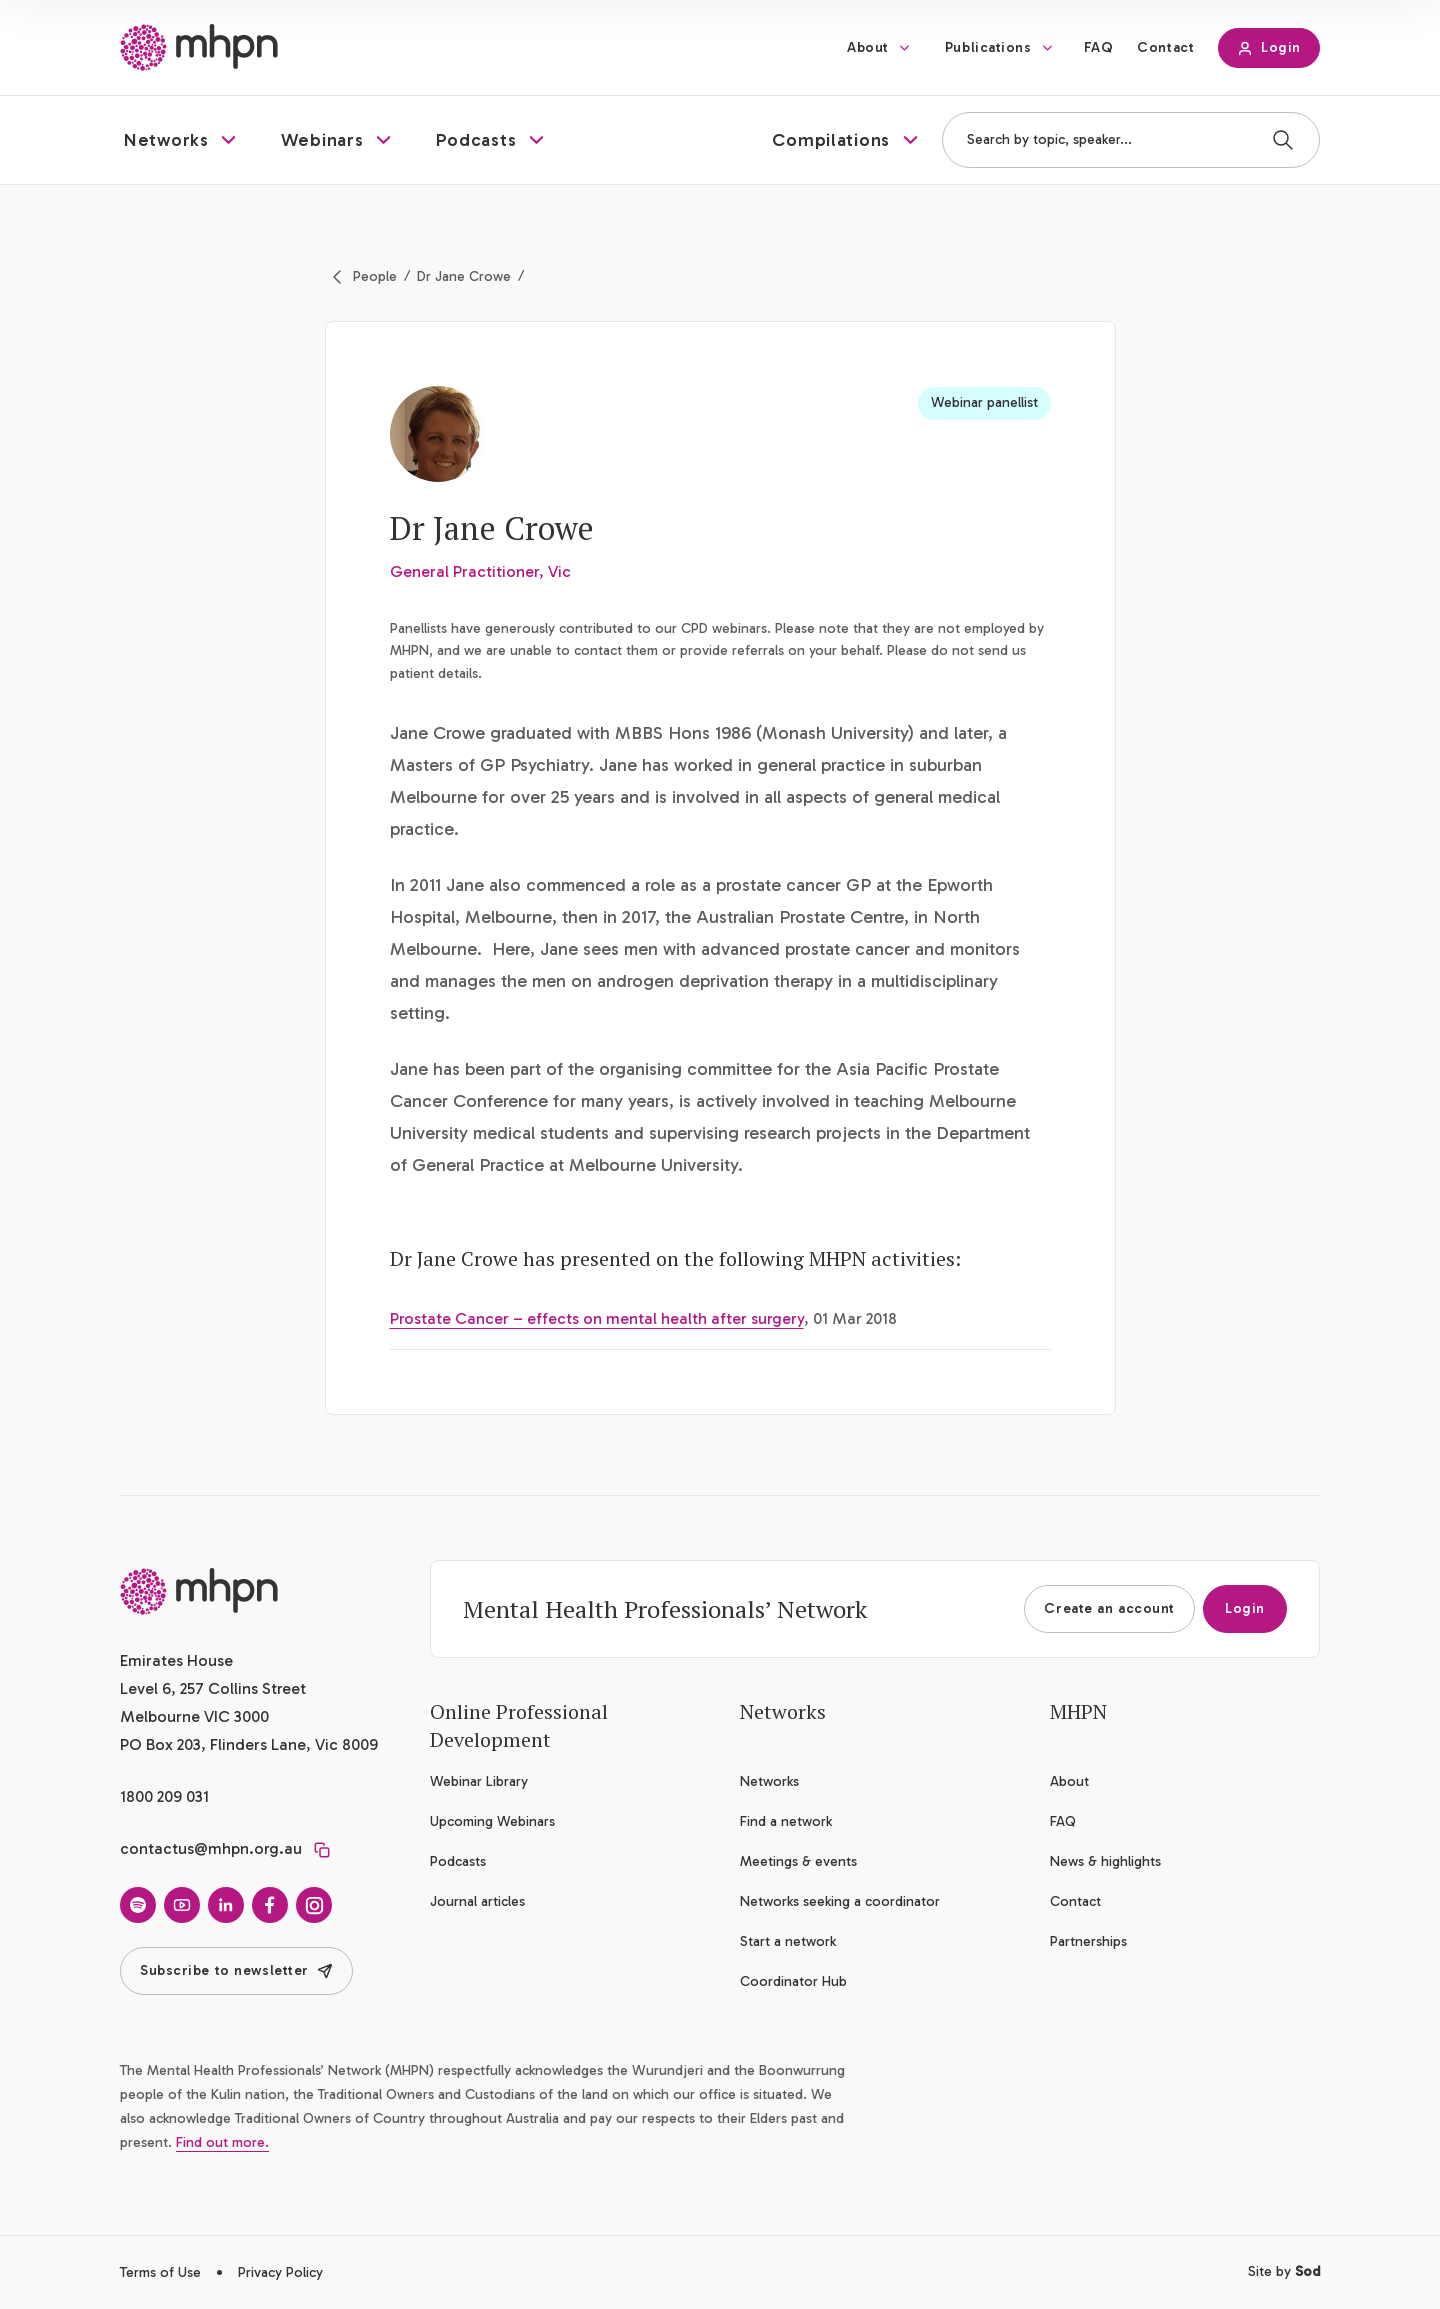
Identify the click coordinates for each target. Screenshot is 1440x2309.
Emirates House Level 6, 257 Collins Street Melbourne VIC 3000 (213, 1688)
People (375, 276)
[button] (182, 140)
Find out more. (222, 2142)
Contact (1165, 47)
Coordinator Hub (793, 1981)
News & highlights (1105, 1861)
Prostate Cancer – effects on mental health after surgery (597, 1318)
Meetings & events (798, 1861)
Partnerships (1088, 1941)
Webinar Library (479, 1781)
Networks (769, 1781)
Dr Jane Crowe (464, 276)
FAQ (1099, 47)
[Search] (1283, 140)
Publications (988, 47)
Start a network (788, 1941)
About (868, 47)
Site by (1284, 2271)
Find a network (786, 1821)
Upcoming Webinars (492, 1821)
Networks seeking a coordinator (840, 1901)
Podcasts (458, 1861)
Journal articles (477, 1901)
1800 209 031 (164, 1796)
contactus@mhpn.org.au (211, 1848)
